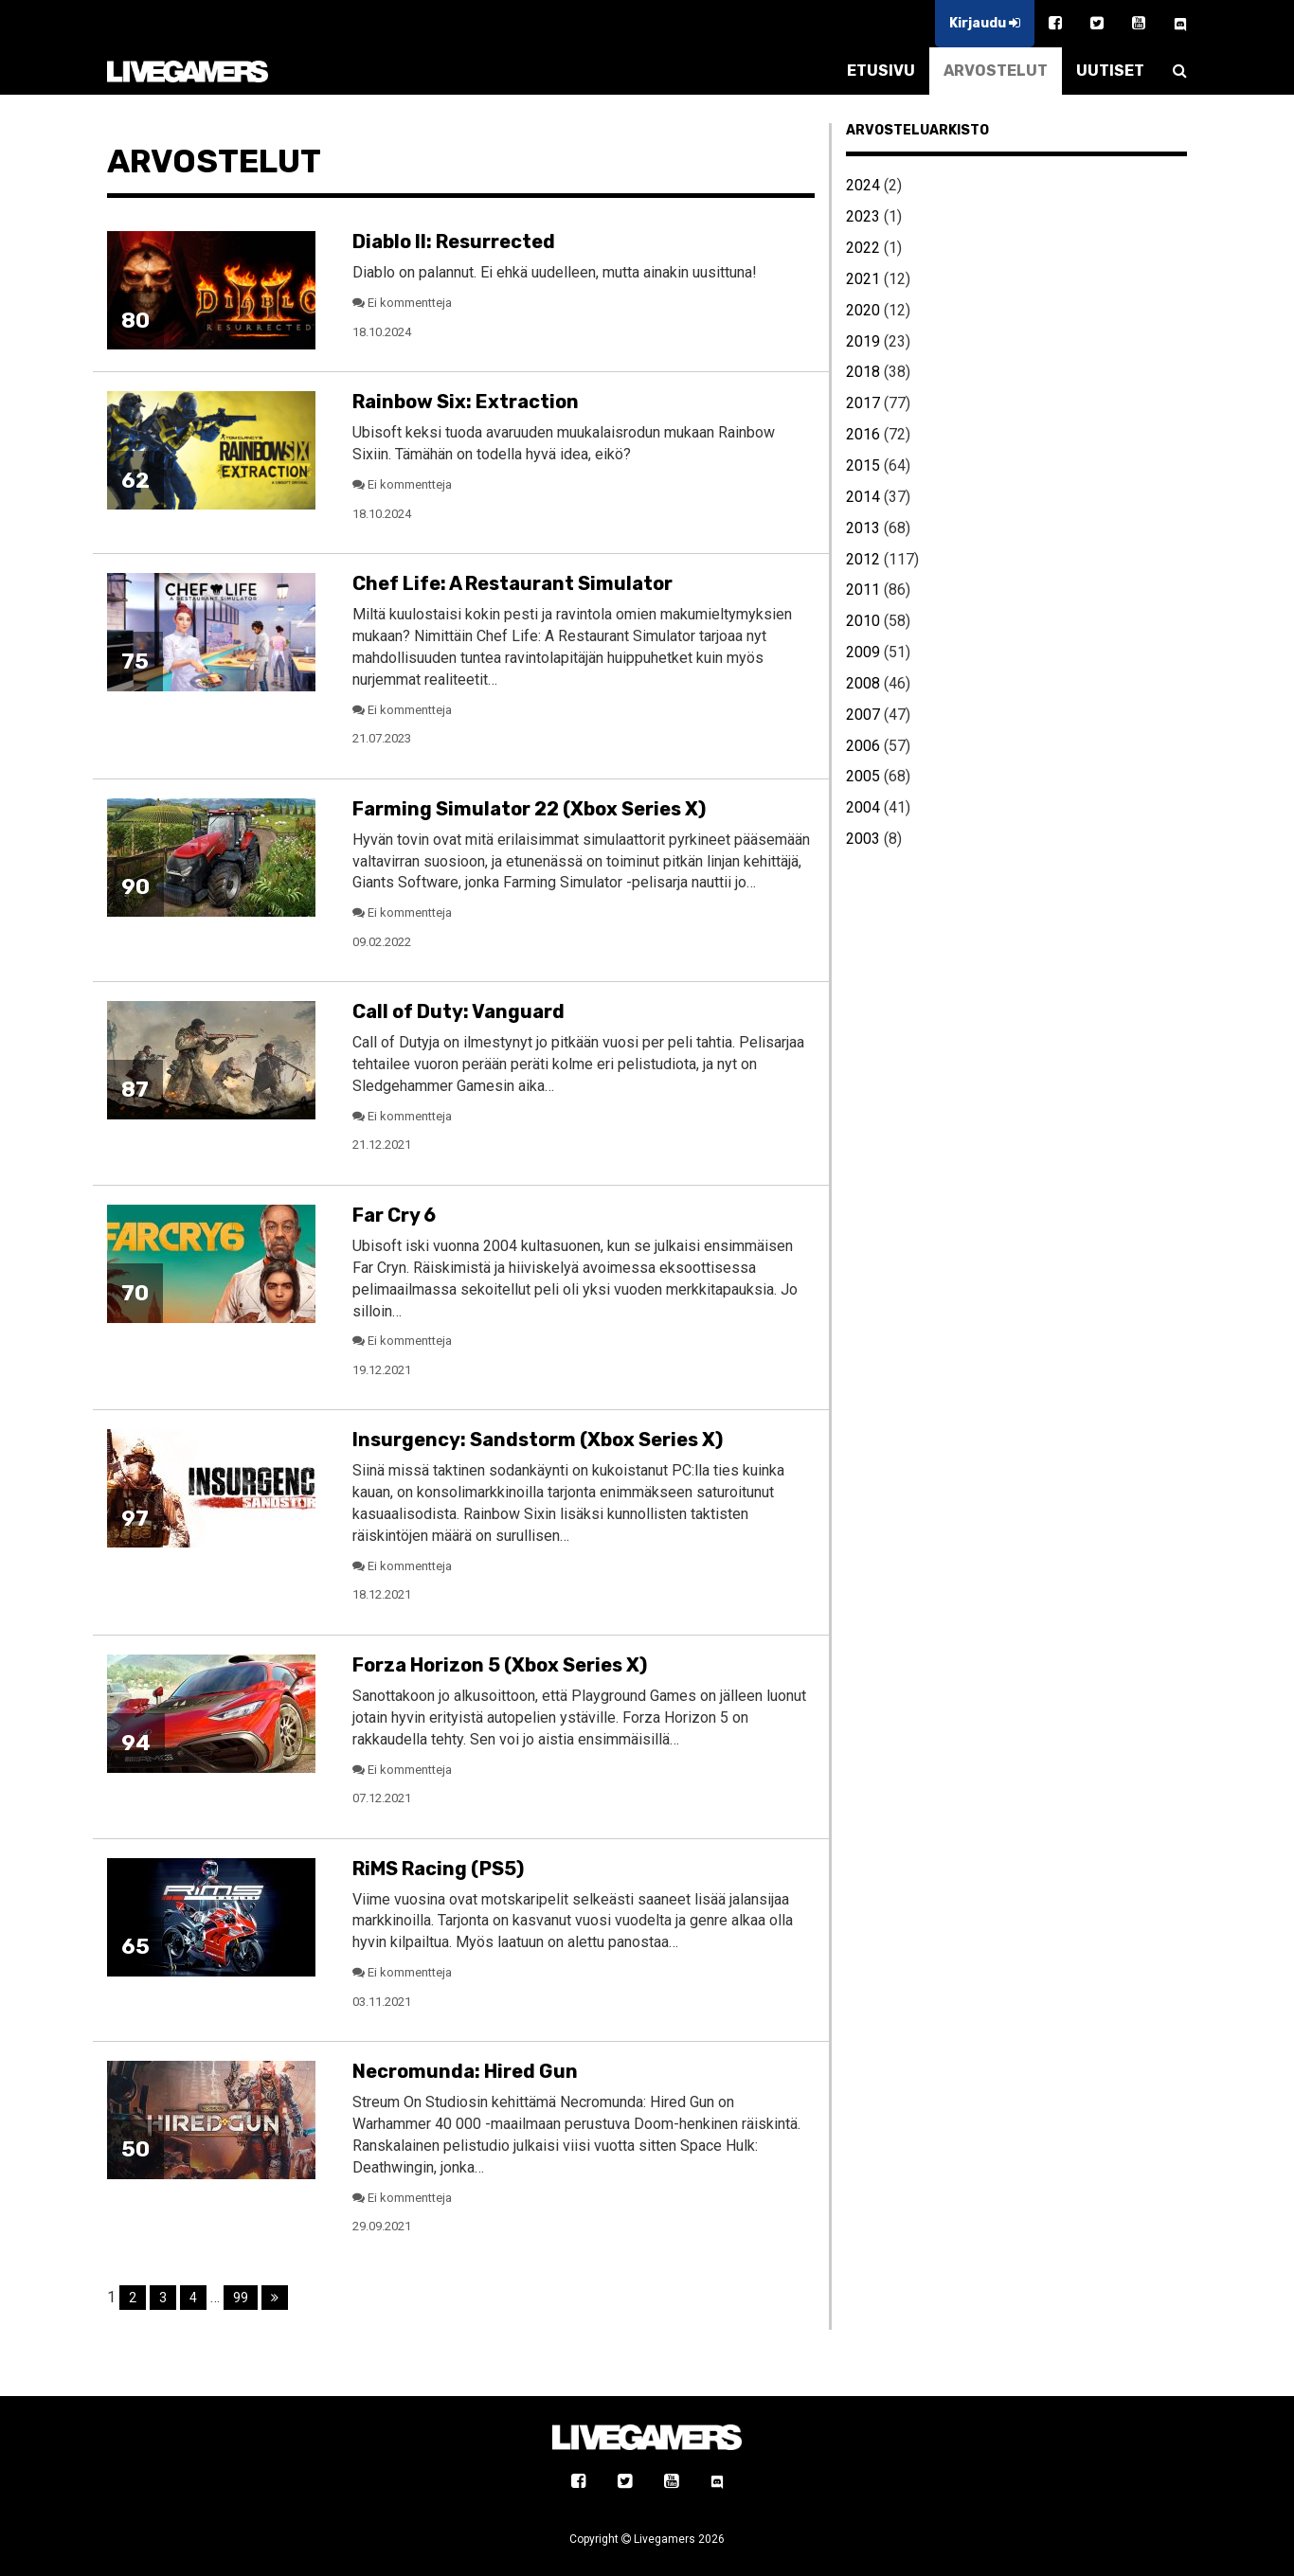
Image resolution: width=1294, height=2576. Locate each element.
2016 (863, 434)
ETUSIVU (881, 71)
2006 (863, 746)
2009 (863, 652)
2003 (863, 839)
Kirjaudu (984, 23)
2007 (863, 715)
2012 (863, 559)
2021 (863, 279)
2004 (863, 807)
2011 (863, 590)
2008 (863, 683)
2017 (863, 403)
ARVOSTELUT (996, 71)
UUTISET (1110, 71)
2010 (863, 621)
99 (240, 2297)
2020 (863, 310)
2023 (863, 216)
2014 (863, 497)
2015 (863, 465)
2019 (863, 341)
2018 (863, 372)
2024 (863, 185)
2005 (863, 776)
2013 (863, 528)
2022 (863, 248)
